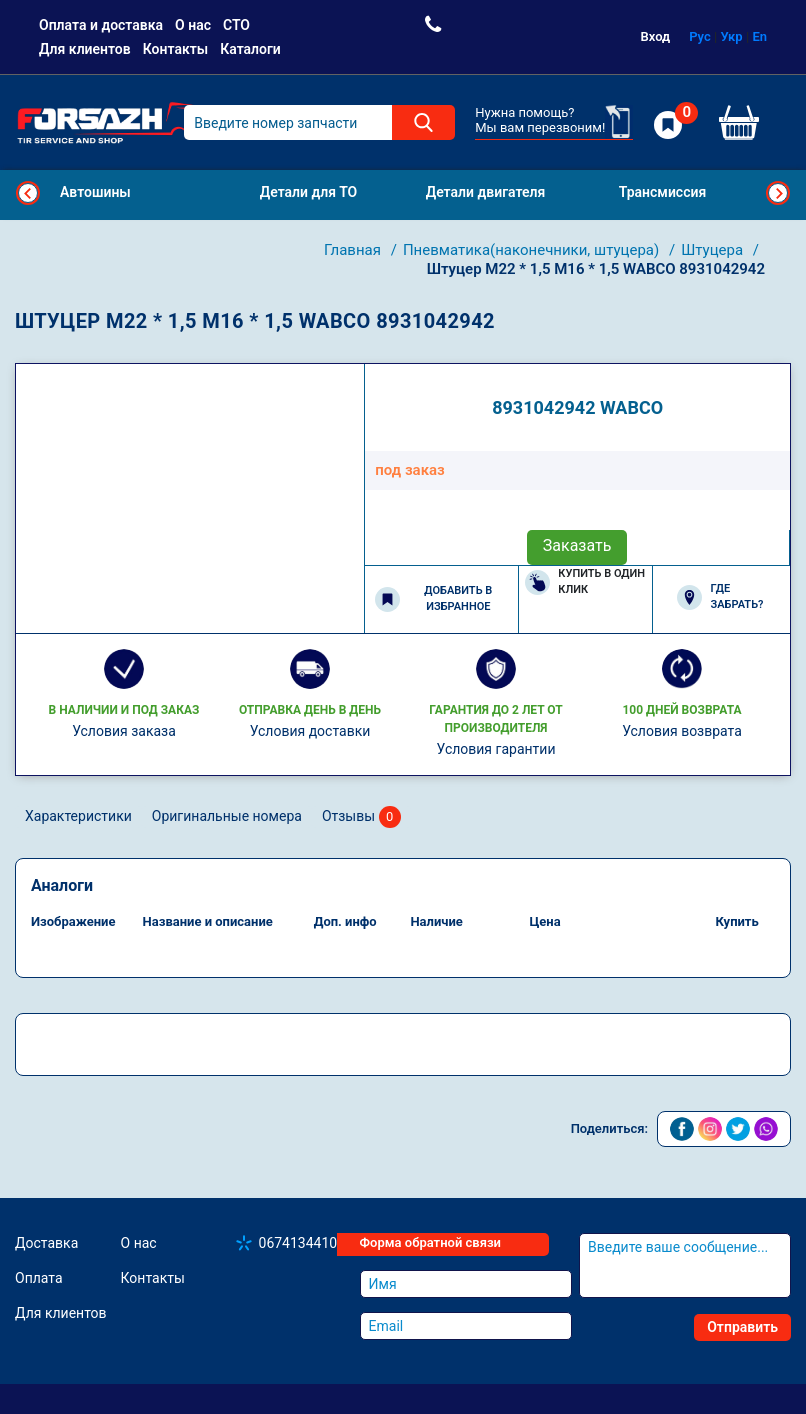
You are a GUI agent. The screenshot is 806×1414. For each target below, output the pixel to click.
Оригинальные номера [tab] (227, 816)
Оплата (39, 1278)
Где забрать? (720, 597)
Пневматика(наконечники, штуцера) (533, 250)
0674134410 (298, 1243)
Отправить (742, 1327)
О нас (193, 25)
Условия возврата (682, 731)
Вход (656, 36)
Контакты (175, 49)
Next (778, 193)
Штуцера (714, 250)
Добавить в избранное (433, 599)
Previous (28, 193)
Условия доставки (310, 731)
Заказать (577, 545)
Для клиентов (85, 49)
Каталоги (250, 49)
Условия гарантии (496, 749)
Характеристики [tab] (78, 816)
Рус (700, 36)
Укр (732, 36)
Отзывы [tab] (361, 817)
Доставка (46, 1243)
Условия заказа (124, 731)
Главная (354, 250)
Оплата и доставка (101, 25)
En (759, 36)
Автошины (95, 192)
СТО (236, 25)
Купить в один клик (585, 582)
